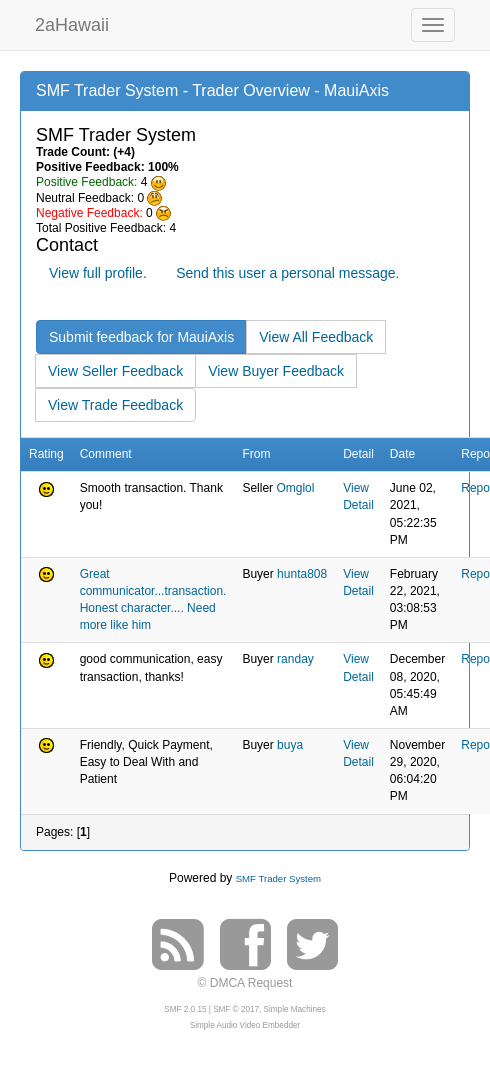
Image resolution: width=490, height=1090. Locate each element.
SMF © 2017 (236, 1009)
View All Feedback (316, 337)
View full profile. (98, 273)
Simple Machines (295, 1009)
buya (290, 745)
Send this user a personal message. (287, 273)
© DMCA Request (245, 983)
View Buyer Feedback (276, 371)
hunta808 (302, 574)
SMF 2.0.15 (185, 1009)
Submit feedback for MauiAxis (141, 337)
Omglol (295, 488)
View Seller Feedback (115, 371)
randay (295, 659)
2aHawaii (72, 22)
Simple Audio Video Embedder (245, 1025)
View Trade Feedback (115, 405)
